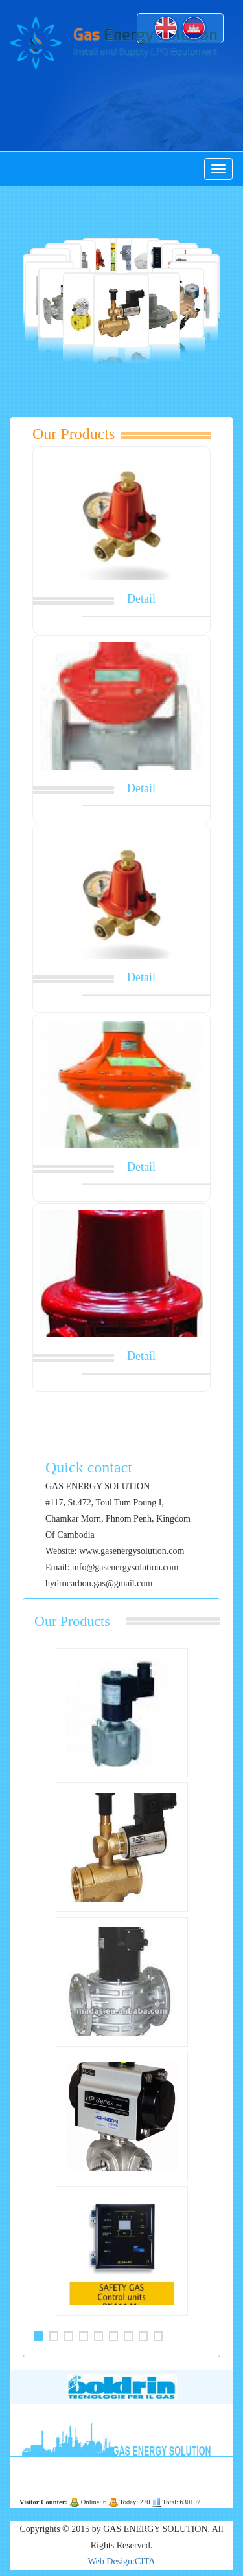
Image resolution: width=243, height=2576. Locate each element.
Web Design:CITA (122, 2561)
